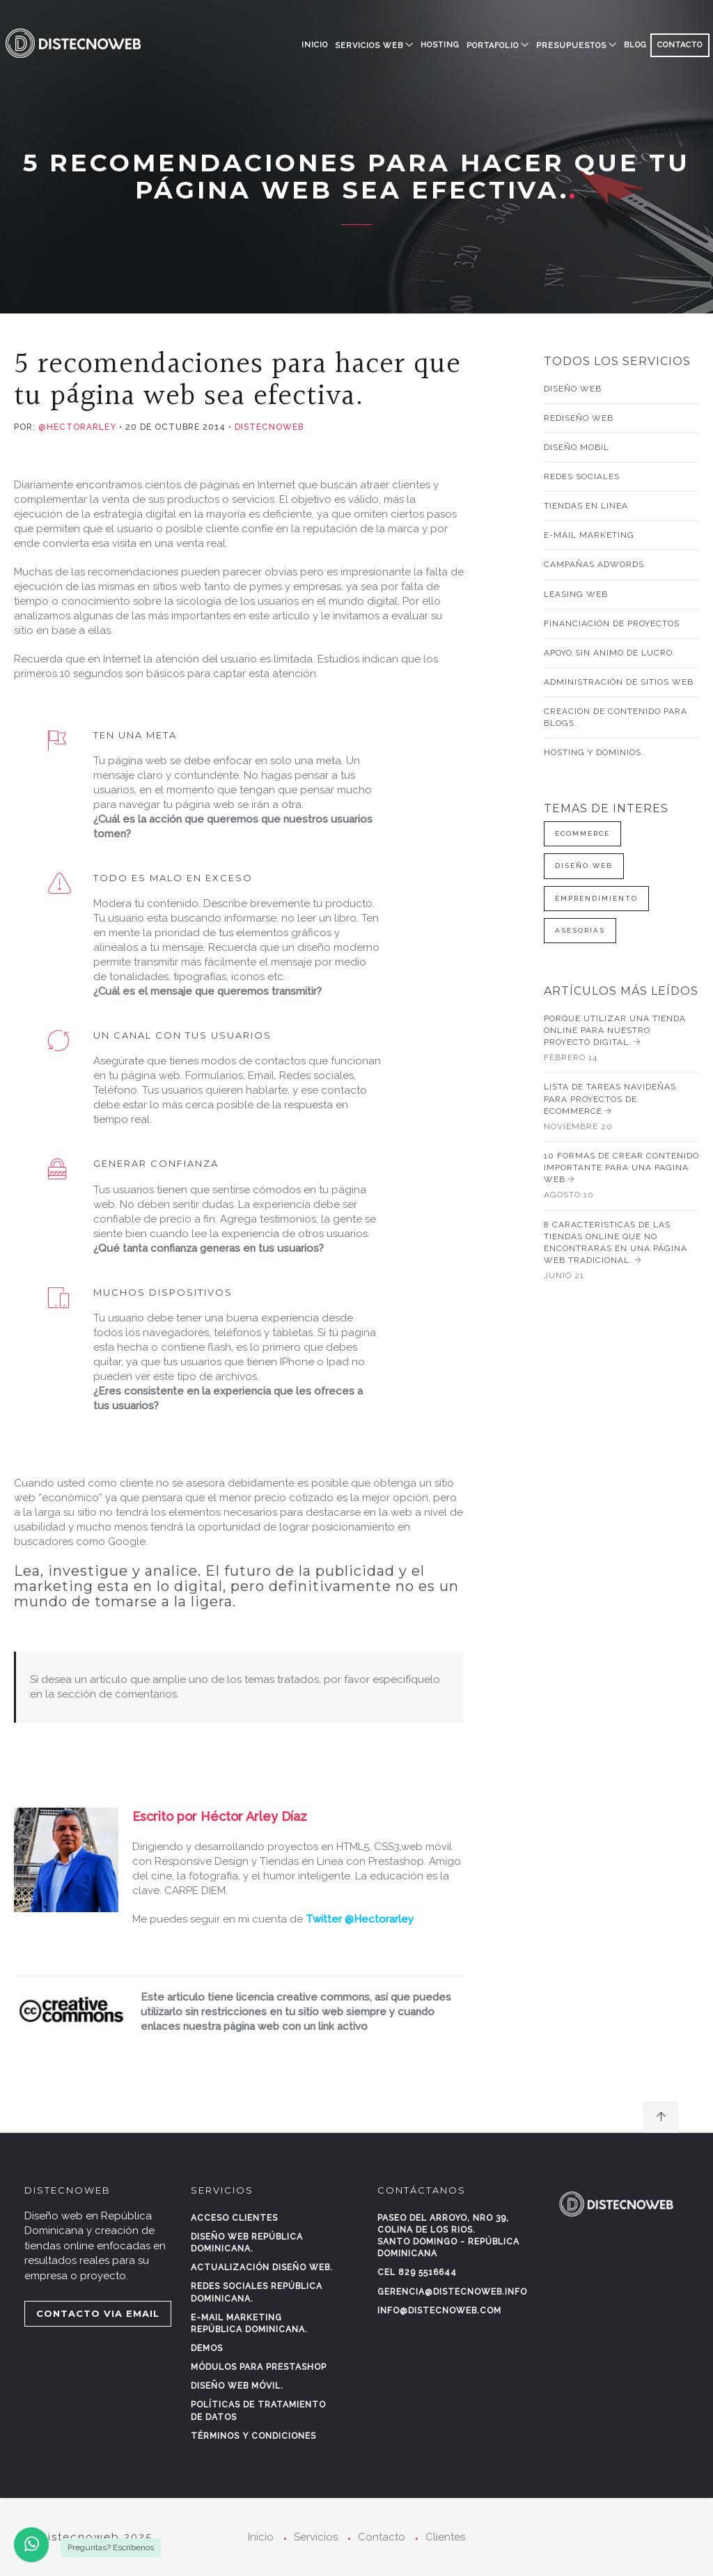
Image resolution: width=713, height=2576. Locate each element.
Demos (207, 2348)
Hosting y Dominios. (594, 752)
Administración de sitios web (619, 682)
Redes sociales (582, 476)
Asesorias (580, 930)
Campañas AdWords (594, 564)
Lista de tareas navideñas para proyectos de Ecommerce (622, 1107)
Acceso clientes (234, 2218)
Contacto (381, 2537)
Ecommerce (582, 833)
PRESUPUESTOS (571, 45)
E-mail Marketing (589, 535)
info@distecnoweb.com (439, 2310)
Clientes (445, 2537)
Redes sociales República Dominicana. (256, 2292)
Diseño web (573, 389)
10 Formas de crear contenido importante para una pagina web (622, 1176)
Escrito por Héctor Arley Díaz (219, 1816)
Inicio (314, 44)
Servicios (316, 2537)
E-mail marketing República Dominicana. (249, 2323)
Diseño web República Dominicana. (247, 2242)
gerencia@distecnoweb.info (452, 2292)
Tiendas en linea (586, 506)
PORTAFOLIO (493, 45)
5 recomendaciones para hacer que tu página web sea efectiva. (237, 380)
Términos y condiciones (253, 2436)
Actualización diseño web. (262, 2267)
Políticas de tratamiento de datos (258, 2410)
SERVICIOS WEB (369, 45)
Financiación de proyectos (612, 623)
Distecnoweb (269, 427)
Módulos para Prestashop (259, 2367)
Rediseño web (578, 418)
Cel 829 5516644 (417, 2272)
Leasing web (576, 594)
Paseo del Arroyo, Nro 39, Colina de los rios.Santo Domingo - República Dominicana (448, 2235)
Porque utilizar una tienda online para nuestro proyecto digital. (622, 1039)
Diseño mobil (576, 447)
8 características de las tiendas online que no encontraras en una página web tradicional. (622, 1251)
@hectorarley (76, 427)
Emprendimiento (596, 898)
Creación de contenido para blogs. (615, 717)
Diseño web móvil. (237, 2386)
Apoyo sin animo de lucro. (609, 653)
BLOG (635, 44)
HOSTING (440, 44)
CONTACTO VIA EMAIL (97, 2313)
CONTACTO (680, 44)
